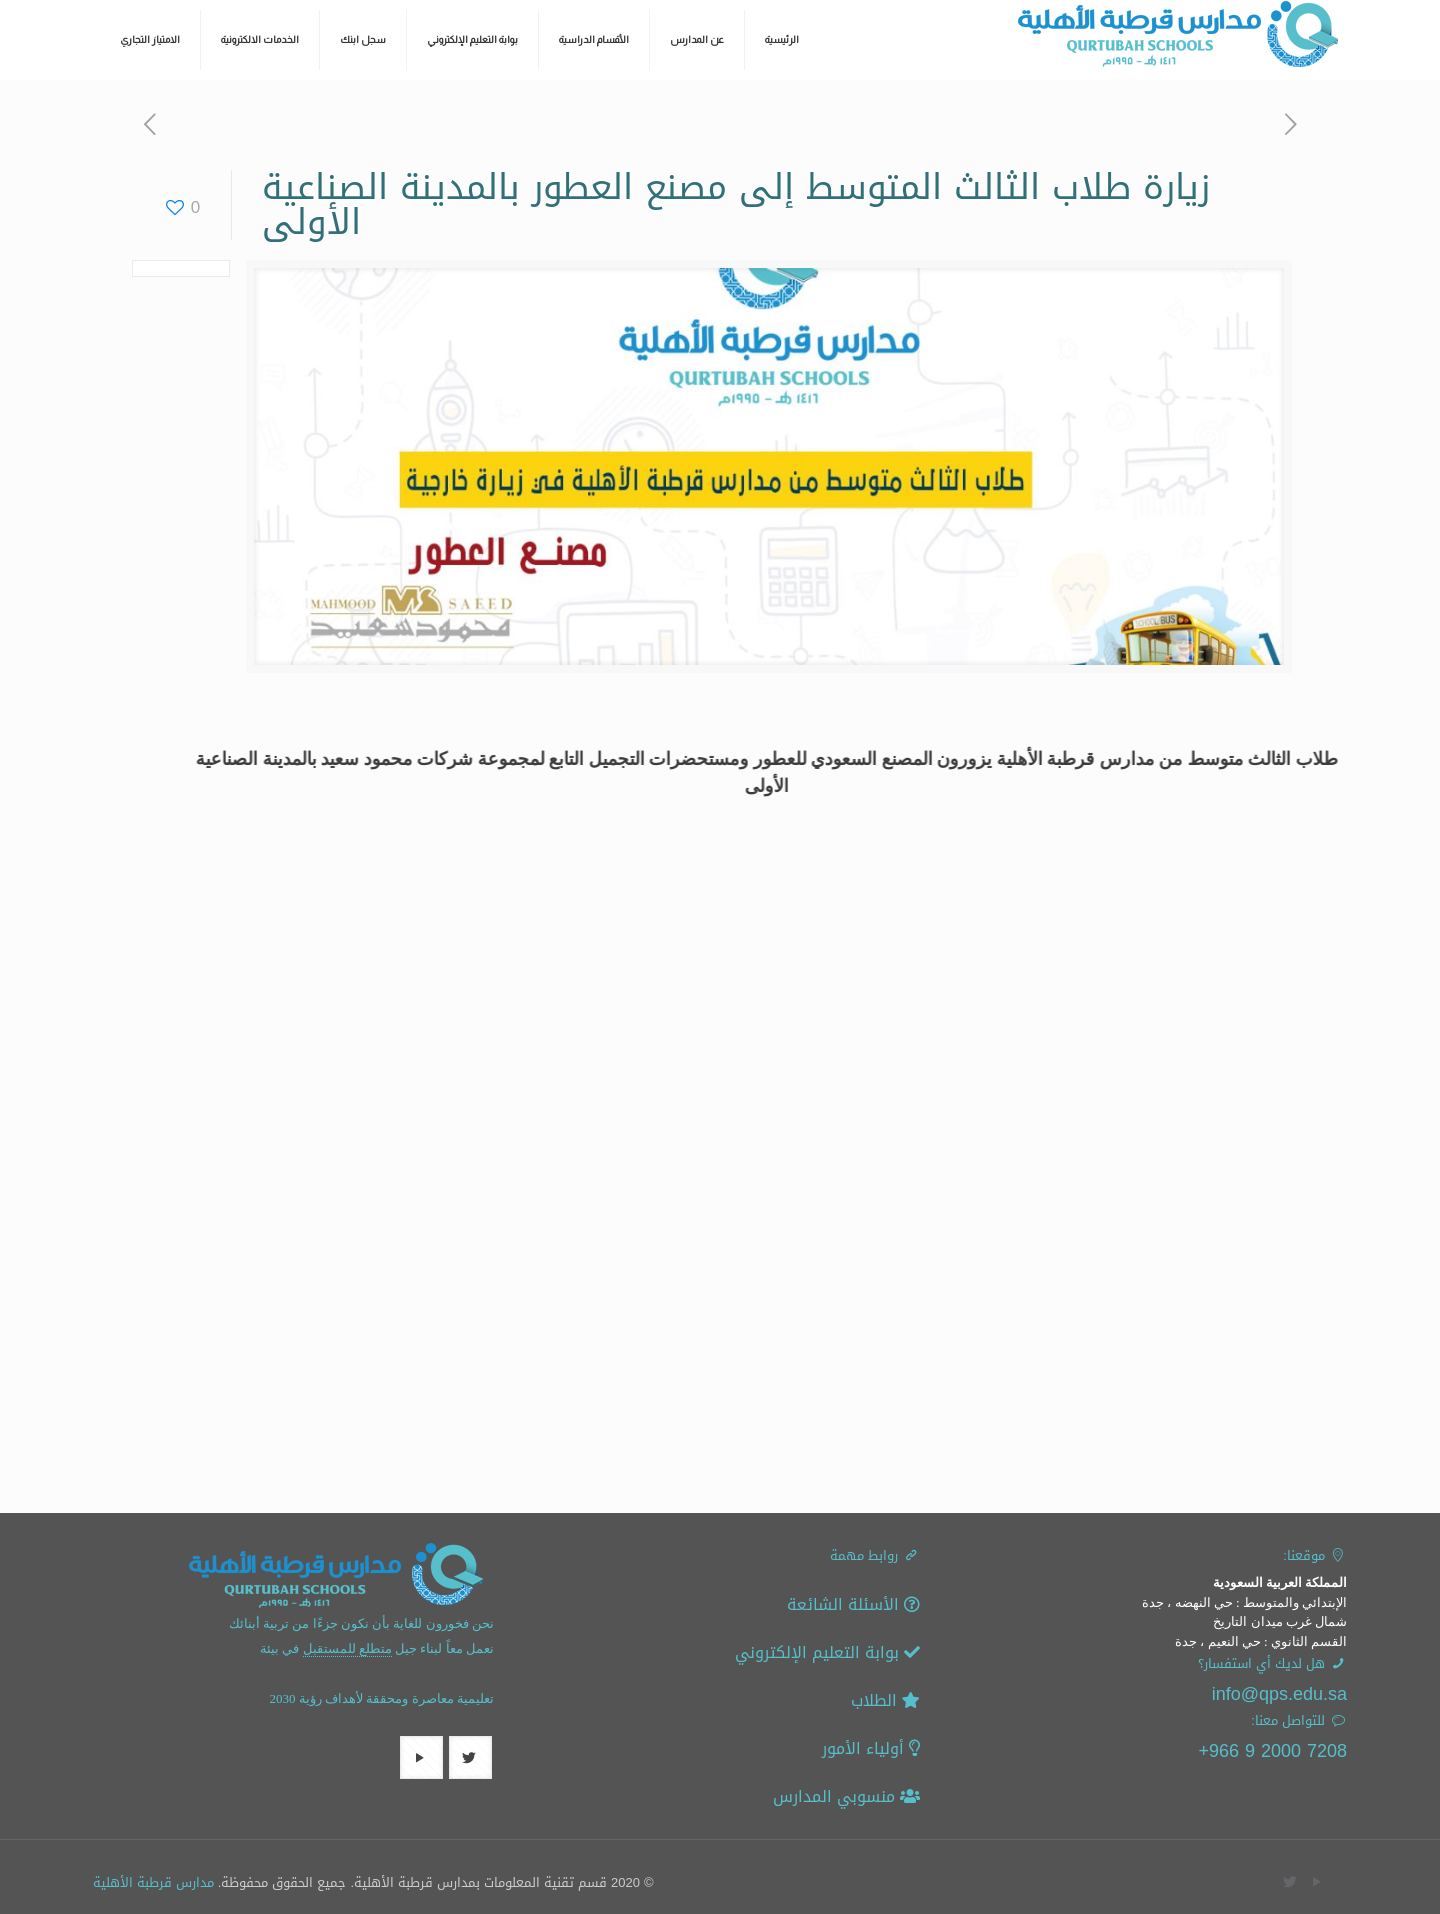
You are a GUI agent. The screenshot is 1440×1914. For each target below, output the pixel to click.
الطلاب (885, 1700)
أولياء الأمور (871, 1748)
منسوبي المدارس (846, 1796)
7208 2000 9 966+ (1272, 1751)
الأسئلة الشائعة (853, 1604)
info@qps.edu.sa (1279, 1694)
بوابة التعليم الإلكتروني (827, 1652)
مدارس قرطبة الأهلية (153, 1882)
